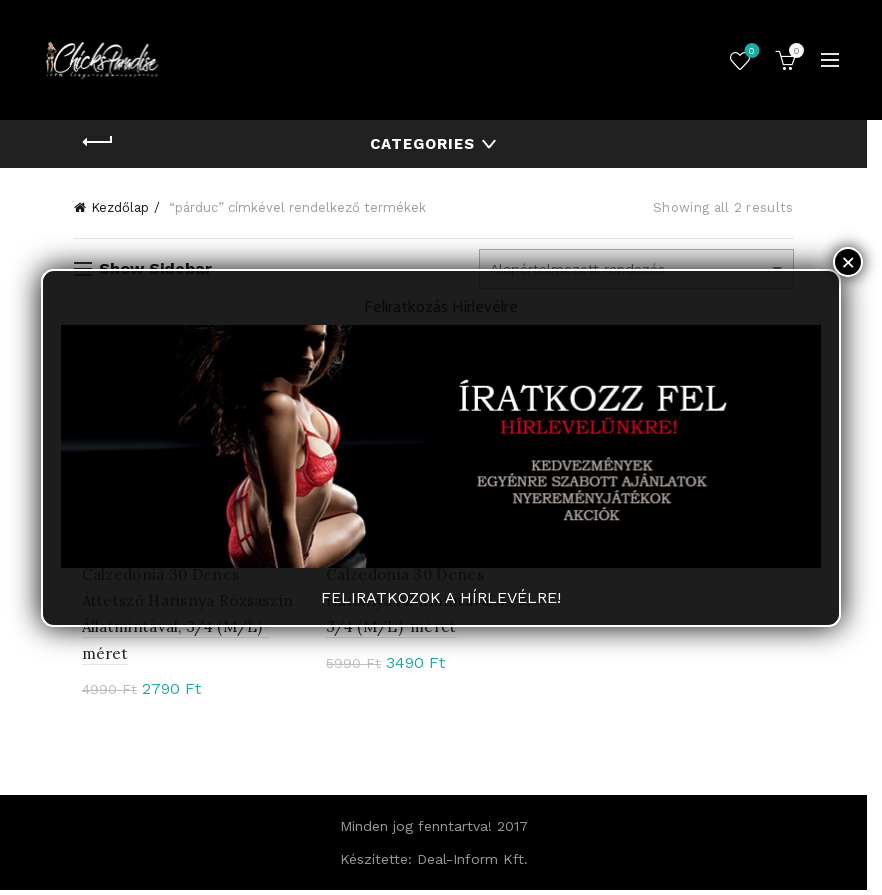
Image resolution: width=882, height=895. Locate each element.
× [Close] (848, 262)
